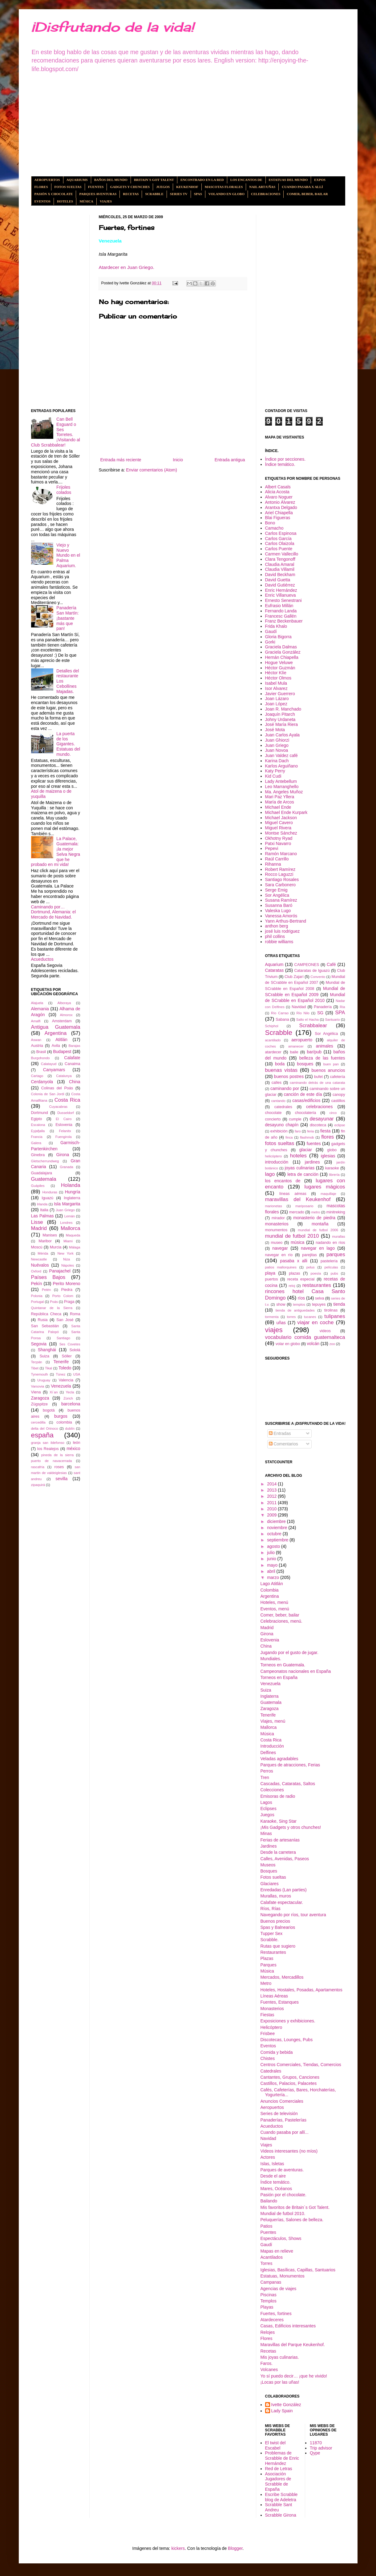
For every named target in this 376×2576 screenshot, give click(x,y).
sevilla (61, 1478)
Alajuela (37, 1003)
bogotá (49, 1410)
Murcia (56, 1247)
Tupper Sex (272, 1933)
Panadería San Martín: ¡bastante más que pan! (67, 618)
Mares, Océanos (276, 2188)
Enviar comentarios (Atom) (151, 469)
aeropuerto (301, 1039)
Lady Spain (282, 2410)
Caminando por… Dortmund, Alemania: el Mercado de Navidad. (53, 912)
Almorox (66, 1015)
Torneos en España (279, 1677)
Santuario (332, 1019)
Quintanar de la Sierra (52, 1308)
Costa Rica (67, 1100)
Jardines (269, 1846)
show (280, 1304)
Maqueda (73, 1235)
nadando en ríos (330, 1242)
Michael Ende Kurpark (286, 812)
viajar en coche (315, 1322)
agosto (274, 1546)
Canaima (72, 1064)
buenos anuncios (328, 1070)
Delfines (268, 1752)
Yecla (70, 1392)
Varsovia (37, 1386)
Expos (319, 180)
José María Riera (281, 724)
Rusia (42, 1320)
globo (332, 1150)
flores (327, 1137)
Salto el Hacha (307, 1019)
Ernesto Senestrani (283, 600)
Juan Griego (65, 1210)
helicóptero (273, 1156)
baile (294, 1052)
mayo (273, 1565)
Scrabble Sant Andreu (278, 2507)
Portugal (37, 1302)
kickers (178, 2548)
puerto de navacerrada (51, 1461)
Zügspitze (39, 1404)
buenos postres (289, 1076)
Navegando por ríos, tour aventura (293, 1914)
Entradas (280, 1433)
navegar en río (279, 1255)
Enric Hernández (281, 590)
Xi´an (54, 1392)
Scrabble (154, 194)
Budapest (62, 1051)
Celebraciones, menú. (281, 1621)
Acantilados (272, 2257)
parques (335, 1254)
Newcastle (39, 1259)
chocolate (273, 1113)
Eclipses (269, 1808)
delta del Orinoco (44, 1428)
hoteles (298, 1156)
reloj (292, 1286)
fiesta (325, 1130)
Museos (268, 1864)
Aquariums (77, 180)
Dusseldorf (65, 1113)
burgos (60, 1416)
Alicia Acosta (277, 491)
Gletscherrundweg (45, 1161)
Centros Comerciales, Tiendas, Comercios (301, 2064)
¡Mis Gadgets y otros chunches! (291, 1827)
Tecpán (36, 1362)
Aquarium (274, 964)
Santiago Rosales (282, 879)
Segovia (39, 1343)
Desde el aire (273, 2175)
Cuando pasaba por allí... (285, 2132)
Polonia (36, 1296)
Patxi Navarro (278, 843)
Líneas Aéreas (274, 1995)
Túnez (60, 1374)
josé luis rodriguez (282, 931)
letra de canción (302, 1174)
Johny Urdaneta (280, 719)
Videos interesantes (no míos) (289, 2151)
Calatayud (48, 1064)
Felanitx (65, 1131)
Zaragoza (40, 1398)
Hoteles (65, 201)
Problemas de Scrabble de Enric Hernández (282, 2458)
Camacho (274, 528)
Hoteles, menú (274, 1602)
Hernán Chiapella (281, 657)
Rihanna (273, 864)
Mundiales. (271, 1658)
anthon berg (276, 925)
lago (270, 1174)
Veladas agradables (279, 1758)
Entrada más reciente (120, 459)
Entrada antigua (230, 459)
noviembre (277, 1527)
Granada (66, 1167)
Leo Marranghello (282, 786)
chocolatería (305, 1113)
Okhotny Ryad (279, 838)
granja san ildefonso (47, 1442)
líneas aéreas (292, 1194)
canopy (339, 1094)
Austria (37, 1046)
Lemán (69, 1216)
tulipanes (334, 1316)
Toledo (65, 1367)
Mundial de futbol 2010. (283, 2213)
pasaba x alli (293, 1260)
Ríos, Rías (271, 1908)
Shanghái (47, 1349)
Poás (54, 1302)
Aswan (36, 1040)
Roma (75, 1314)
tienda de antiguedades (295, 1310)
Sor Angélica (277, 895)
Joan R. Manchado (283, 709)
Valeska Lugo (278, 910)
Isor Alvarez (276, 688)
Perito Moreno (66, 1283)
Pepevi (271, 848)
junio (272, 1558)
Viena (36, 1392)
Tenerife (61, 1361)
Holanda (70, 1185)
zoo (332, 1344)
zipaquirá (38, 1485)
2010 (272, 1508)
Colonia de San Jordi (47, 1094)
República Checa (46, 1314)
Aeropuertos (47, 180)
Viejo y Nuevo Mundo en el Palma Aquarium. (68, 555)
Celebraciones (265, 194)
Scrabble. (270, 1939)
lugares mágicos (324, 1187)
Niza (66, 1259)
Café (331, 964)
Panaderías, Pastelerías (283, 2119)
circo (333, 1113)
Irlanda (42, 1204)
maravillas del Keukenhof (298, 1199)
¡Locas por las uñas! (280, 2382)
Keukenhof (187, 187)
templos (299, 1304)
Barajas (74, 1046)
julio (271, 1552)
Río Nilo (302, 1013)
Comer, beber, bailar (307, 194)
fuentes (314, 1143)
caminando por (284, 1088)
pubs (334, 1273)
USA (76, 1374)
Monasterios (272, 2008)
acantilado (273, 1040)
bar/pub (314, 1051)
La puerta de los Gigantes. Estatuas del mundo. (68, 744)
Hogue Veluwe (279, 662)
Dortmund (39, 1113)
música (297, 1242)
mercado (296, 1212)
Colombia (270, 1590)
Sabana (282, 1019)
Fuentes (96, 187)
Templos (269, 2300)
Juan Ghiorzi (277, 740)
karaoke (332, 1168)
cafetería (337, 1077)
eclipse (339, 1125)
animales (324, 1046)
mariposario (304, 1206)
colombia (64, 1422)
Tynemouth (39, 1374)
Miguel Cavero (279, 822)
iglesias (328, 1155)
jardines (312, 1162)
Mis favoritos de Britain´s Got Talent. (295, 2207)
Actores (268, 2157)
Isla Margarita (67, 1203)
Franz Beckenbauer (284, 621)
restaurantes (316, 1285)
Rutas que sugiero (278, 1946)
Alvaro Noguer (279, 497)
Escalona (38, 1125)
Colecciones (272, 1789)
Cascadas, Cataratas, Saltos (288, 1783)
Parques (269, 1964)
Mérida (43, 1253)
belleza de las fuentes (322, 1058)
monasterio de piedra (314, 1217)
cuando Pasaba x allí (302, 187)
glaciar (305, 1149)
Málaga (74, 1247)
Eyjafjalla (38, 1131)
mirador (278, 1218)
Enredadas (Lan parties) (284, 1889)
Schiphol (271, 1026)
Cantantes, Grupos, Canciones (290, 2077)
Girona (62, 1154)
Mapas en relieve (277, 2251)
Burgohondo (40, 1058)
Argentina (56, 1033)
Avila (56, 1046)
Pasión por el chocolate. (283, 2194)
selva (319, 1298)
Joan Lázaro (277, 698)
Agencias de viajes (279, 2288)
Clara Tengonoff (280, 559)
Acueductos (42, 959)
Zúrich (68, 1398)
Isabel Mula (276, 683)
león (76, 1442)
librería (334, 1174)
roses (59, 1467)
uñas (281, 1322)
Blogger (235, 2548)
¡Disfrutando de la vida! (112, 27)
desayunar (322, 1119)
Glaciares (270, 1883)
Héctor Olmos (278, 677)
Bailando (269, 2200)
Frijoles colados (63, 490)
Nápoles (67, 1265)
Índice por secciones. (285, 459)
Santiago (63, 1338)
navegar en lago (318, 1248)
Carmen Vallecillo (281, 553)
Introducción (272, 1746)
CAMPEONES (306, 965)
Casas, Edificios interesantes (288, 2325)
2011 (272, 1502)
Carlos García (278, 538)
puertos (271, 1279)
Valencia (66, 1380)
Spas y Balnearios (278, 1927)
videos (325, 1331)
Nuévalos (40, 1265)
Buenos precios (275, 1921)
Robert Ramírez (280, 869)
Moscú (36, 1247)
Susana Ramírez (281, 900)
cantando (278, 1101)
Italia (44, 1210)
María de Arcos (279, 801)
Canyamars (54, 1069)
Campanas (271, 2282)
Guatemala (43, 1179)
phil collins (275, 936)
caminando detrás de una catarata (317, 1082)
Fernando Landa (281, 610)
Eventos (42, 201)
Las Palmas (42, 1215)
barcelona (70, 1403)
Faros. (267, 2363)
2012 (272, 1496)
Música (86, 201)
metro (315, 1212)
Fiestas (267, 2014)
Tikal (48, 1368)
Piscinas (269, 2294)
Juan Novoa (276, 750)
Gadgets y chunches (130, 187)
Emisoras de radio (278, 1796)
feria (310, 1131)
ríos (301, 1298)
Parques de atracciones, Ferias (290, 1764)
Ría (342, 1007)
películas (331, 1267)
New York (65, 1253)
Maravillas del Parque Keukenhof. (293, 2344)
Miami (68, 1241)
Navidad (299, 1007)
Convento (317, 977)
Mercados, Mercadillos (282, 1977)
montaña (320, 1223)
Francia (36, 1137)
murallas (338, 1236)
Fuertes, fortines (276, 2313)
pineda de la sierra (57, 1455)
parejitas (309, 1255)
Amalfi (36, 1021)
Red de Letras (278, 2468)
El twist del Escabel (275, 2445)
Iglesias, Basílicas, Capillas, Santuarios (298, 2269)
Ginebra (38, 1155)
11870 (316, 2442)
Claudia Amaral (279, 564)
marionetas (273, 1206)
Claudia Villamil (279, 569)
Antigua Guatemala (55, 1027)
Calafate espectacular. (282, 1902)
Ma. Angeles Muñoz (284, 791)
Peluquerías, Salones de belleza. (292, 2219)
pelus (310, 1267)
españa (42, 1435)
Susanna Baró (279, 905)
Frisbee (268, 2033)
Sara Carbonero (280, 884)
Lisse (37, 1222)
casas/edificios (306, 1100)
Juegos (163, 187)
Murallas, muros (276, 1895)
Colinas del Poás (57, 1088)
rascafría (38, 1467)
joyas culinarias (300, 1167)
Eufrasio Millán (279, 605)
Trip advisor (321, 2448)
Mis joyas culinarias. (280, 2357)
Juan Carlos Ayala (282, 734)
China (74, 1081)
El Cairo (63, 1119)
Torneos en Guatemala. (283, 1664)
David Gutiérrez (280, 585)
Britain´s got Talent (154, 180)
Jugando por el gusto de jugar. (289, 1652)
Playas (267, 2307)
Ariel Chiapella (279, 512)
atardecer (273, 1052)
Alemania (40, 1008)
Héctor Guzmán (280, 667)
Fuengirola (63, 1137)
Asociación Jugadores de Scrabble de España (278, 2481)
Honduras (49, 1192)
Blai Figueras (277, 517)
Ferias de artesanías (280, 1839)
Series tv (179, 194)
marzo (273, 1577)
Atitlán (61, 1039)
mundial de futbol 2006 (318, 1230)
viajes (274, 1330)
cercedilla (38, 1422)
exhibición (279, 1131)
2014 (272, 1483)
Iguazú (47, 1198)
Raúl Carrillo (277, 858)
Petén (46, 1290)
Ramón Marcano (281, 853)
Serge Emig (276, 889)
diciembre (277, 1521)
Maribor (45, 1241)
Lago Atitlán (272, 1583)
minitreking (335, 1212)
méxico (73, 1448)
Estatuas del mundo (288, 180)
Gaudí (271, 631)
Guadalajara (41, 1173)
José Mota (275, 729)
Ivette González (286, 2404)
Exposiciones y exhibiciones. (288, 2020)
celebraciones (319, 1106)
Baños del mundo (110, 180)
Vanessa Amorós (281, 915)
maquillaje (328, 1194)
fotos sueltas (279, 1143)
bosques (305, 1063)
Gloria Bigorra (278, 636)
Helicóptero (271, 2027)
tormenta (272, 1317)
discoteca (318, 1125)
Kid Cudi (273, 776)
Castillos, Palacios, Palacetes (289, 2083)
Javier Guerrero (280, 693)
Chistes (268, 2058)
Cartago (37, 1076)
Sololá (75, 1350)
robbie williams (279, 941)
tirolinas (331, 1310)
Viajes (106, 201)
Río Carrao (280, 1013)
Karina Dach (277, 760)
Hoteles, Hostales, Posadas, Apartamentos (301, 1989)
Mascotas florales (224, 187)
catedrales (283, 1107)
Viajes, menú (273, 1721)
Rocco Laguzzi (279, 874)
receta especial (301, 1279)
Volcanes (269, 2369)
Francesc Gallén (281, 616)
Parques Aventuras (97, 194)
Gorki (270, 641)
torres (291, 1317)
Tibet (34, 1368)
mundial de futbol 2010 (292, 1236)
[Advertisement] (188, 124)
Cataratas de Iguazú (312, 970)
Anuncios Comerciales (282, 2101)
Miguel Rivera (278, 827)
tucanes (310, 1317)
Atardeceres (272, 2319)
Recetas (131, 194)
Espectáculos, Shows (281, 2238)
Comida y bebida (277, 2052)
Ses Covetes (69, 1344)
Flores (41, 187)
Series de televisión (279, 2113)
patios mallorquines (281, 1267)
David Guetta (277, 579)
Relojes (268, 2332)
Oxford (36, 1271)
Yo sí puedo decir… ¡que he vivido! (294, 2376)
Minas (266, 1833)
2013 (272, 1490)
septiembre (278, 1539)
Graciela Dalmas (281, 646)
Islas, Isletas (272, 2163)
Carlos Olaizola (279, 543)
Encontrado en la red (202, 180)
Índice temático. (280, 464)
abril (271, 1571)
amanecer (296, 1046)
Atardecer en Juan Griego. (127, 267)
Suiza (44, 1356)
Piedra (66, 1290)
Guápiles (38, 1186)
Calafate (72, 1057)
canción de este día (303, 1094)
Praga (69, 1302)
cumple (295, 1119)
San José (65, 1320)
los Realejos (48, 1449)
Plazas (267, 1958)
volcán (313, 1343)
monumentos (276, 1230)
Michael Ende (278, 807)
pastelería (329, 1261)
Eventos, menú (275, 1608)
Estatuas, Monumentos (283, 2276)
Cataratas (274, 970)
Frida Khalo (276, 626)
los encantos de (283, 1180)
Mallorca (70, 1228)
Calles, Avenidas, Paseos (285, 1858)
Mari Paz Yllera (279, 796)
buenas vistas (281, 1070)
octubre (275, 1533)
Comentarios (283, 1443)
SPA (340, 1013)
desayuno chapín (282, 1124)
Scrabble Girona (280, 2515)
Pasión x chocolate (53, 194)
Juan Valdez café (281, 755)
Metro (266, 1983)
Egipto (36, 1119)
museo (276, 1242)
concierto (273, 1119)
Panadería (323, 1007)
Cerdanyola (42, 1081)
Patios (267, 2226)
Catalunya (63, 1076)
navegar (280, 1248)
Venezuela (61, 1386)
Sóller (66, 1356)
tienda (339, 1304)
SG (320, 1012)
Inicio (178, 459)
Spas (198, 194)
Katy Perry (275, 770)
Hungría (72, 1191)
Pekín (36, 1283)
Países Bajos (48, 1277)
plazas (294, 1273)
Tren (265, 1777)
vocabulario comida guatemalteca (305, 1337)
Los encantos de (246, 180)
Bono (270, 522)
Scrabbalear (313, 1025)
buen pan (331, 1064)
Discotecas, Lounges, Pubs (287, 2039)
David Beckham (280, 574)
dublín (70, 1428)
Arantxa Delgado (281, 507)
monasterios (277, 1223)
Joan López (276, 703)
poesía (316, 1273)
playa (270, 1273)
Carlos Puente (279, 548)
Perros (267, 1771)
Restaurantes (273, 1952)
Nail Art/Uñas (262, 187)
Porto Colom (62, 1296)
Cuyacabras (58, 1106)
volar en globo (288, 1344)
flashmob (307, 1137)
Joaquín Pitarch (280, 714)
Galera (36, 1143)
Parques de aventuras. (282, 2169)
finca (289, 1137)
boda (280, 1063)
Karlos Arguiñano (281, 765)
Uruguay (43, 1380)
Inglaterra (72, 1198)
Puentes (268, 2232)
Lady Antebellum (281, 781)
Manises (49, 1235)
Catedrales (271, 2071)
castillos (338, 1101)
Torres (267, 2263)
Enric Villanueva (280, 595)
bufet (318, 1077)
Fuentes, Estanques (280, 2002)
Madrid (39, 1228)
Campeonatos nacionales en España (296, 1671)
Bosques (269, 1871)
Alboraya (64, 1003)
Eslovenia (63, 1125)
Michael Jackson (281, 817)
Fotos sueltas (68, 187)
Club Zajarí (294, 977)
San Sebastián (45, 1326)
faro (298, 1131)
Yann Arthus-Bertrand (285, 921)
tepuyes (318, 1304)
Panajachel (60, 1270)
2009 (272, 1514)
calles (276, 1082)
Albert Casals (278, 486)
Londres (66, 1222)
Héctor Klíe (275, 672)
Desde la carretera (278, 1852)
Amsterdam (62, 1021)
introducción (277, 1162)
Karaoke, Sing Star (279, 1821)
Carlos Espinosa (281, 533)
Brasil (41, 1052)
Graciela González (283, 652)
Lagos (266, 1802)
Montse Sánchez (281, 833)
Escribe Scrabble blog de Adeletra (281, 2497)
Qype (315, 2452)
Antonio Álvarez (280, 502)
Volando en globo (226, 194)
